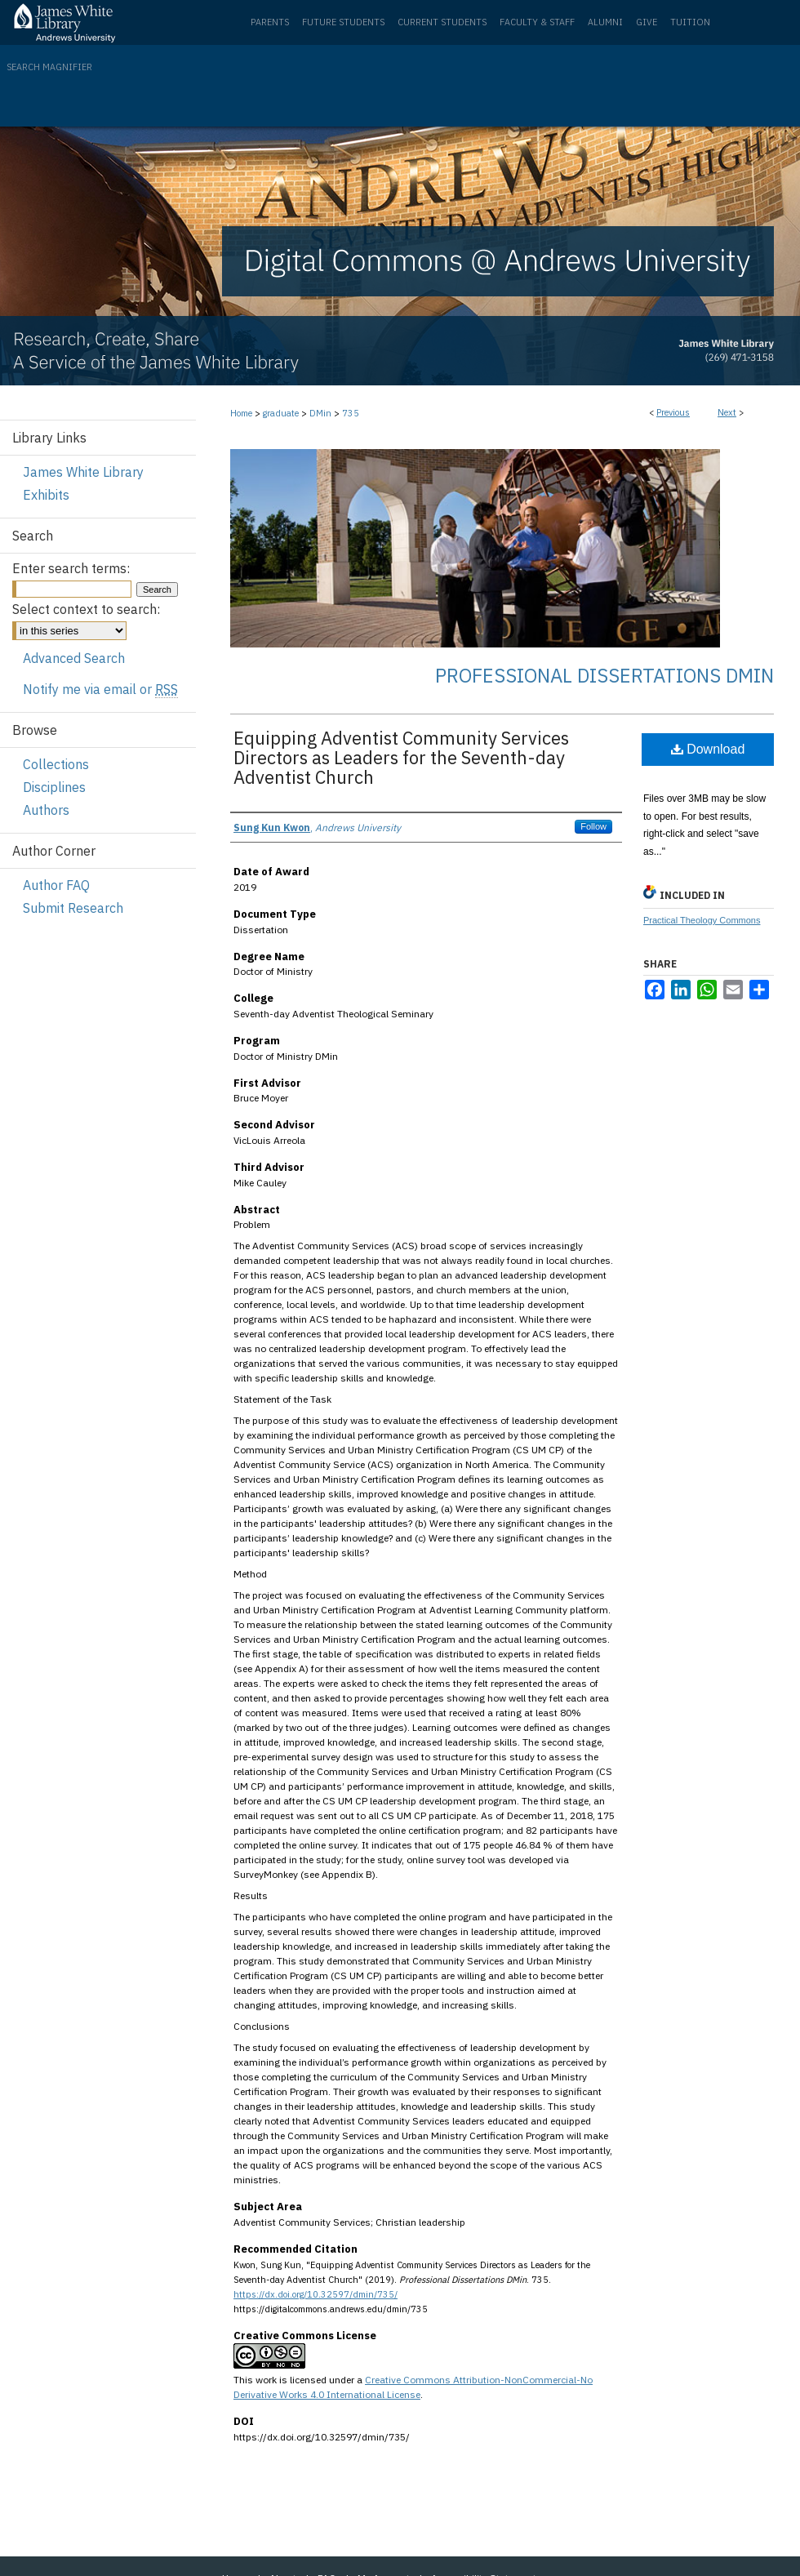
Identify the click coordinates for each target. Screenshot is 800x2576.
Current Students (442, 22)
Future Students (343, 22)
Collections (56, 764)
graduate (281, 413)
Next (727, 412)
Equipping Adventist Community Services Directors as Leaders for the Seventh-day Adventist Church (401, 757)
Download (708, 749)
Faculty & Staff (537, 22)
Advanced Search (74, 658)
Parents (270, 22)
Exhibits (46, 495)
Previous (673, 412)
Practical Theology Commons (701, 920)
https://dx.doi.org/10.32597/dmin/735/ (315, 2294)
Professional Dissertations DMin (604, 675)
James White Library (83, 472)
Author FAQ (56, 885)
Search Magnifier (49, 67)
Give (646, 22)
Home (241, 413)
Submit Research (73, 908)
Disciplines (54, 787)
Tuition (690, 22)
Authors (46, 810)
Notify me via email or (100, 689)
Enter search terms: (71, 568)
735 (350, 413)
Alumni (605, 22)
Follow (593, 826)
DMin (320, 413)
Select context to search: (86, 609)
